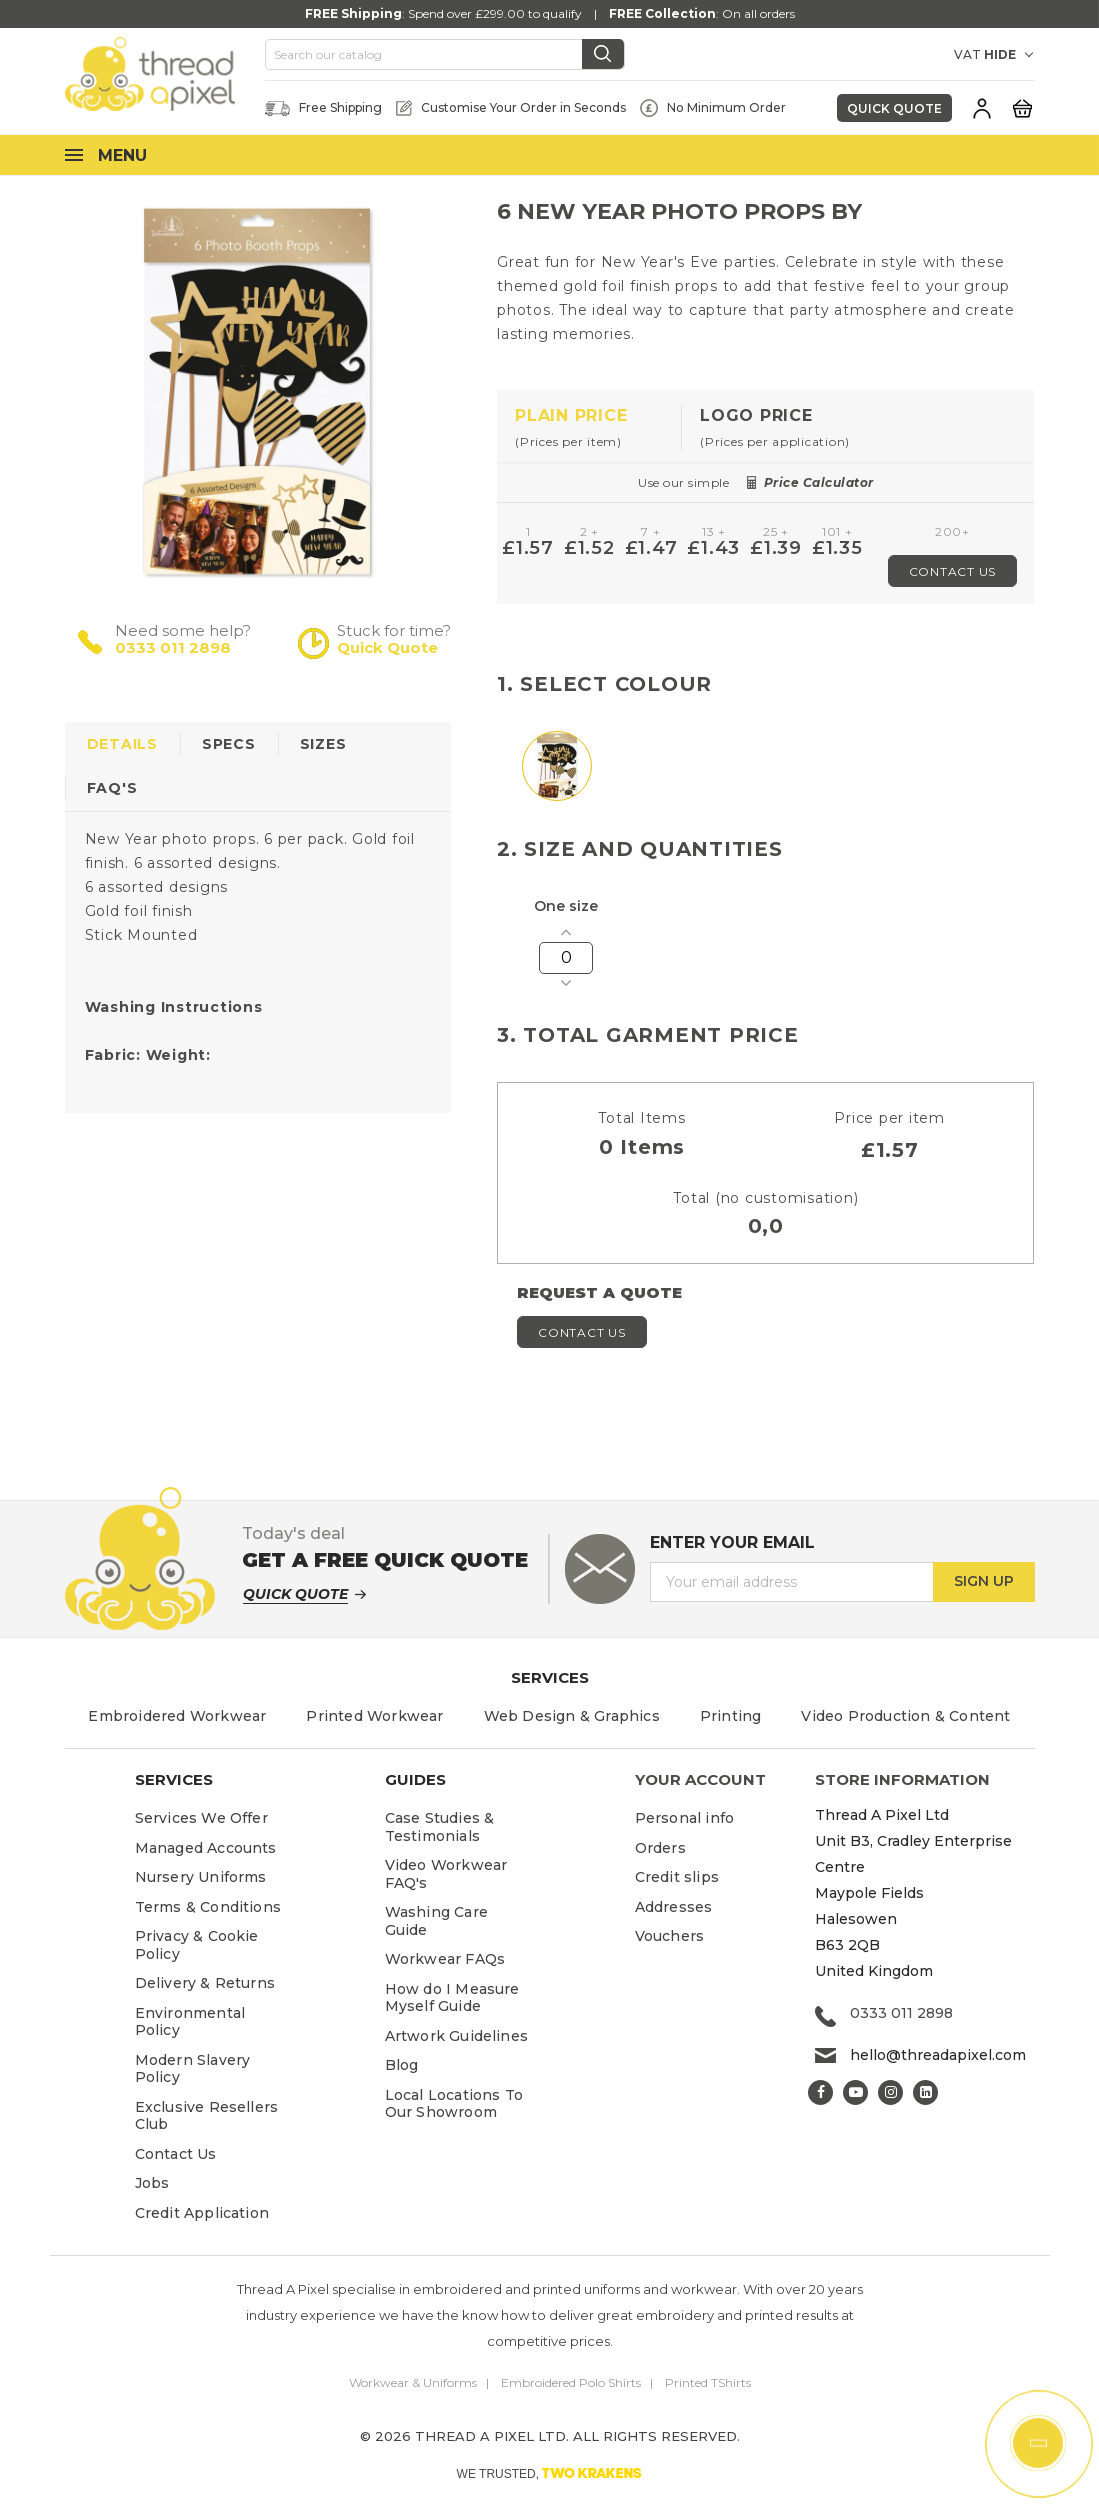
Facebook (820, 2092)
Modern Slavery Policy (193, 2069)
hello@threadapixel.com (938, 2055)
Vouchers (670, 1936)
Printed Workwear (374, 1716)
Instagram (890, 2092)
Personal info (685, 1818)
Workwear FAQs (445, 1959)
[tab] (589, 427)
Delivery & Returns (205, 1983)
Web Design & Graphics (572, 1716)
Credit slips (677, 1877)
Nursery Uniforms (201, 1877)
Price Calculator (819, 482)
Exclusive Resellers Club (207, 2116)
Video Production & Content (905, 1716)
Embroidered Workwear (177, 1716)
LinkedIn (925, 2092)
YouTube (855, 2092)
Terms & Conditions (208, 1907)
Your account (700, 1779)
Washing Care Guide (436, 1921)
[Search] (445, 55)
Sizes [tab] (323, 744)
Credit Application (202, 2213)
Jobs (152, 2183)
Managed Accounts (206, 1848)
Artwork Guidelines (457, 2036)
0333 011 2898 (173, 647)
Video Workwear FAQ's (446, 1874)
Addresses (674, 1907)
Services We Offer (201, 1818)
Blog (402, 2065)
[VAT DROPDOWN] (1009, 55)
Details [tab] (122, 744)
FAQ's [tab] (112, 788)
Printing (731, 1716)
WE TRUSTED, (550, 2473)
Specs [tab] (229, 744)
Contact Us (953, 571)
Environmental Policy (190, 2022)
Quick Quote (894, 108)
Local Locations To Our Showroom (454, 2104)
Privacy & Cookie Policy (197, 1945)
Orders (660, 1848)
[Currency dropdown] (919, 55)
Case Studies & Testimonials (440, 1827)
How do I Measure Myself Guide (452, 1998)
